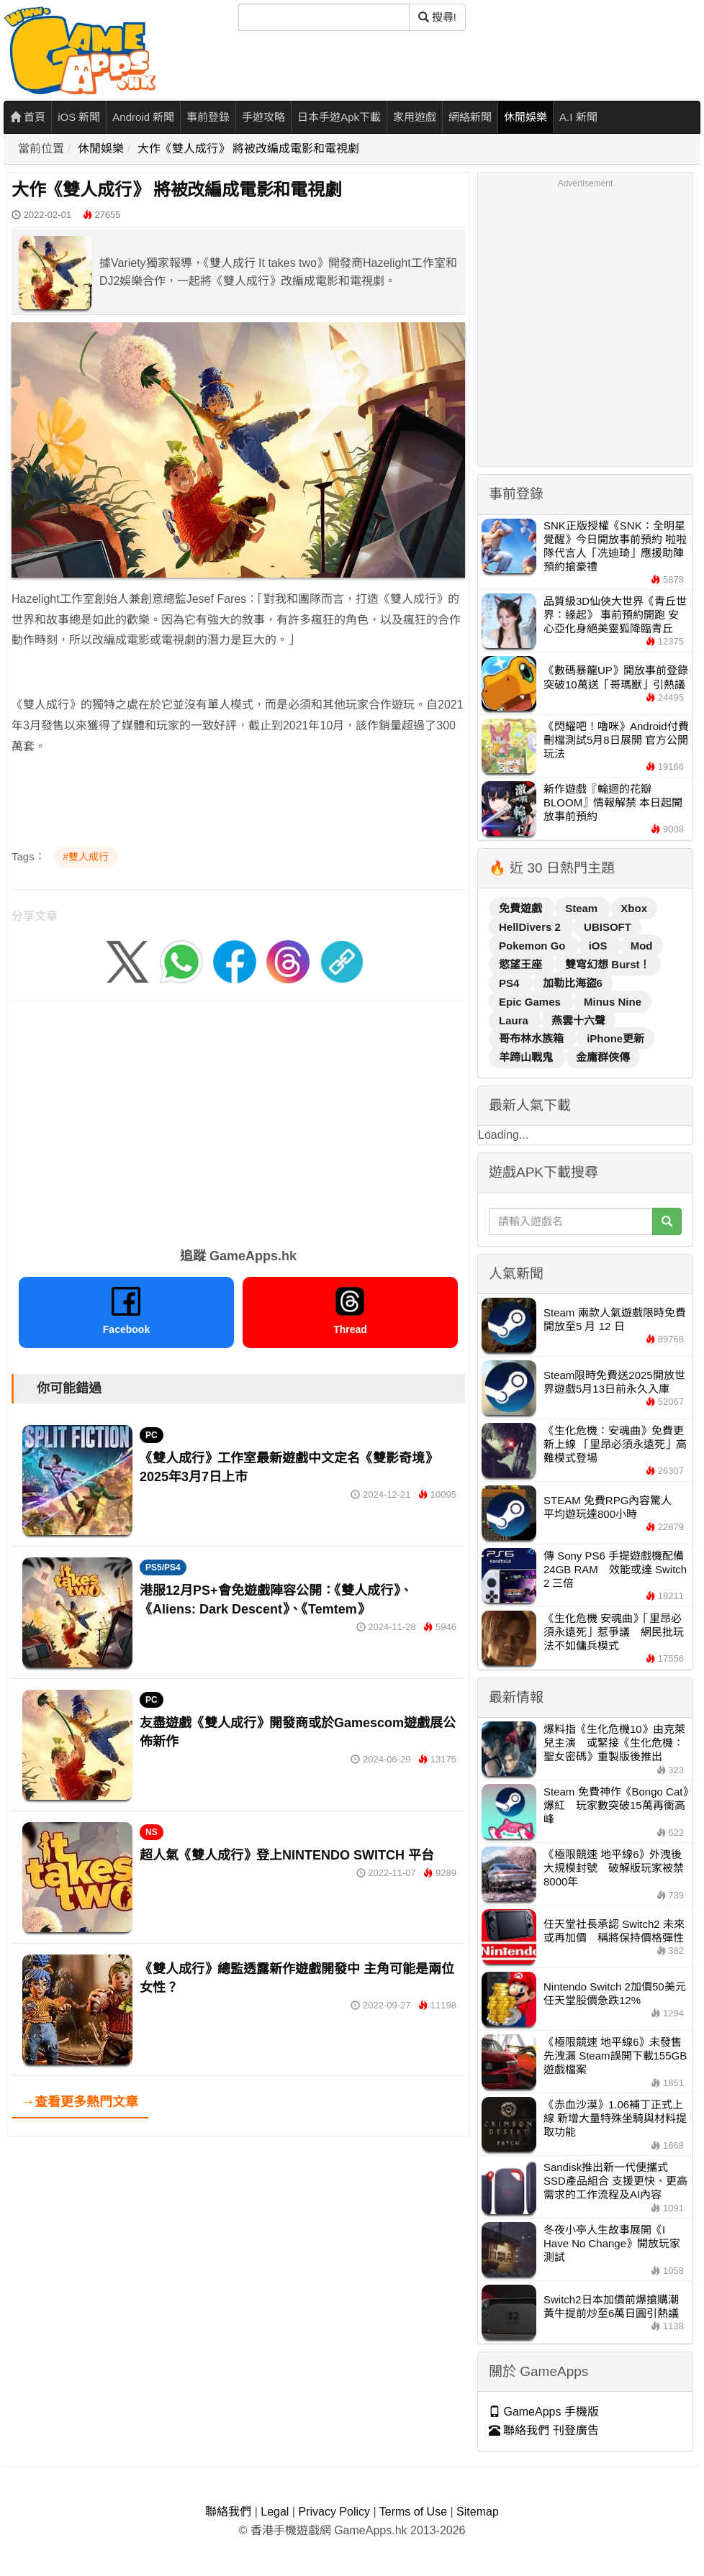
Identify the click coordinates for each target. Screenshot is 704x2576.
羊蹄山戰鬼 (527, 1057)
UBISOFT (607, 927)
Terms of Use (413, 2512)
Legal (275, 2512)
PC (151, 1435)
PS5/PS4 (163, 1567)
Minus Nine (612, 1002)
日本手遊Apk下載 (339, 117)
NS (151, 1832)
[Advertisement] (238, 1119)
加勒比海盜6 (573, 983)
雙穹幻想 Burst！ (607, 964)
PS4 (511, 983)
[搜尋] (324, 17)
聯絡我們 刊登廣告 (544, 2430)
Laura (515, 1020)
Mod (642, 945)
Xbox (633, 908)
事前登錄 (208, 117)
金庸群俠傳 (603, 1057)
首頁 (27, 117)
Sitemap (477, 2512)
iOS (599, 945)
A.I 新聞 (578, 117)
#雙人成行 (86, 857)
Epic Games (531, 1002)
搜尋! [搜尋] (437, 17)
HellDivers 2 (531, 927)
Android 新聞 (143, 117)
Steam (582, 908)
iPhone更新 (615, 1038)
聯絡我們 (228, 2512)
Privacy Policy (334, 2512)
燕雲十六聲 (578, 1020)
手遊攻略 (263, 117)
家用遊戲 (414, 117)
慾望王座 (522, 964)
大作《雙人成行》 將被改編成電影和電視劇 (248, 148)
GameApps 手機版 (544, 2412)
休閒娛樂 (525, 117)
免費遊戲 (522, 908)
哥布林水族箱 (533, 1038)
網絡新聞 (470, 117)
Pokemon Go (534, 945)
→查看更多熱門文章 (80, 2102)
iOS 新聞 (79, 117)
